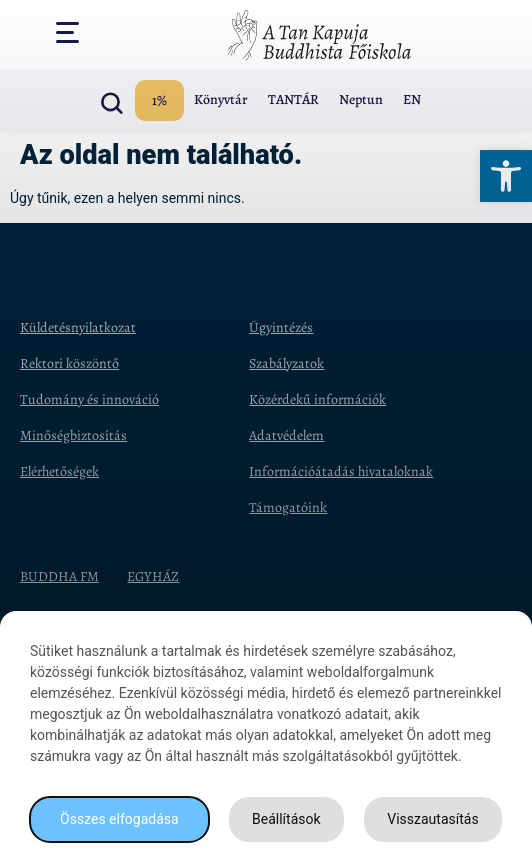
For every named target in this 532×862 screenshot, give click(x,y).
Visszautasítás (432, 819)
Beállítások (286, 819)
